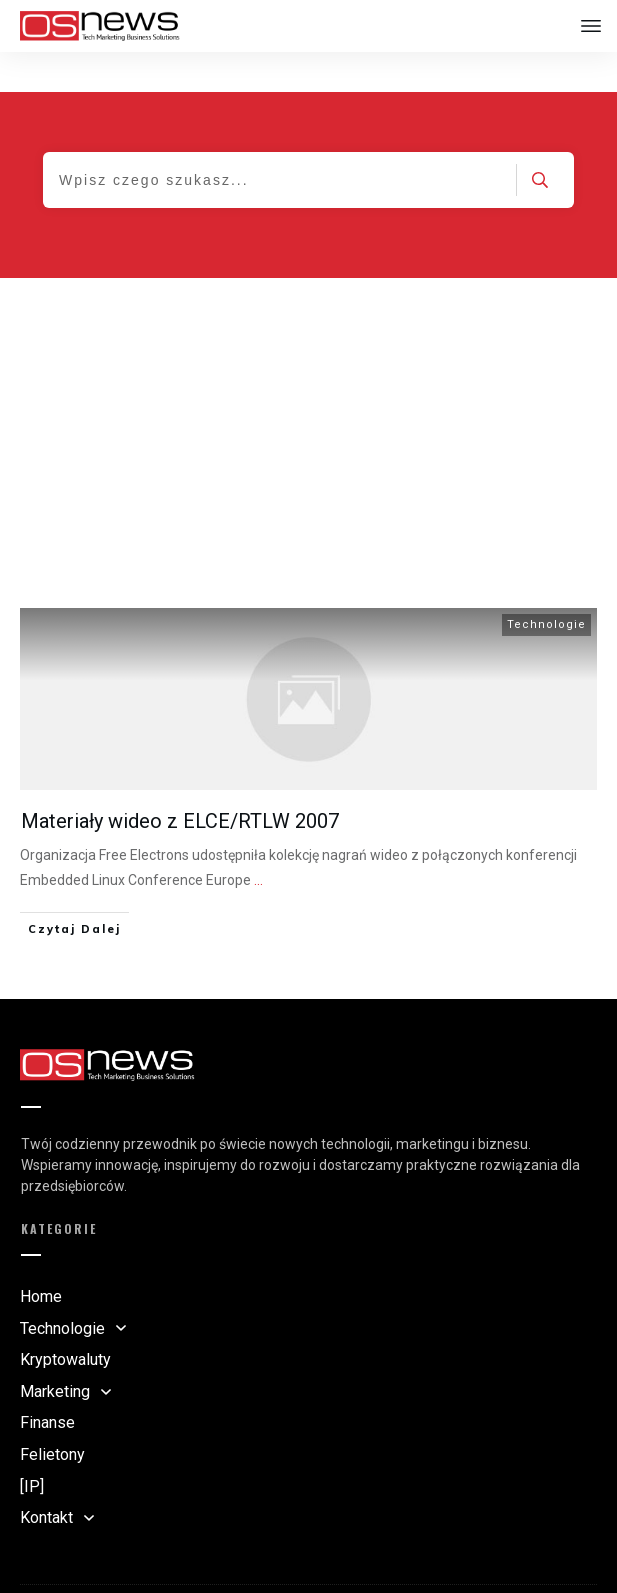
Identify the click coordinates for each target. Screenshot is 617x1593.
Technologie (546, 584)
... (258, 840)
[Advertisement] (308, 388)
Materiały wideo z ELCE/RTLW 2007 (180, 781)
